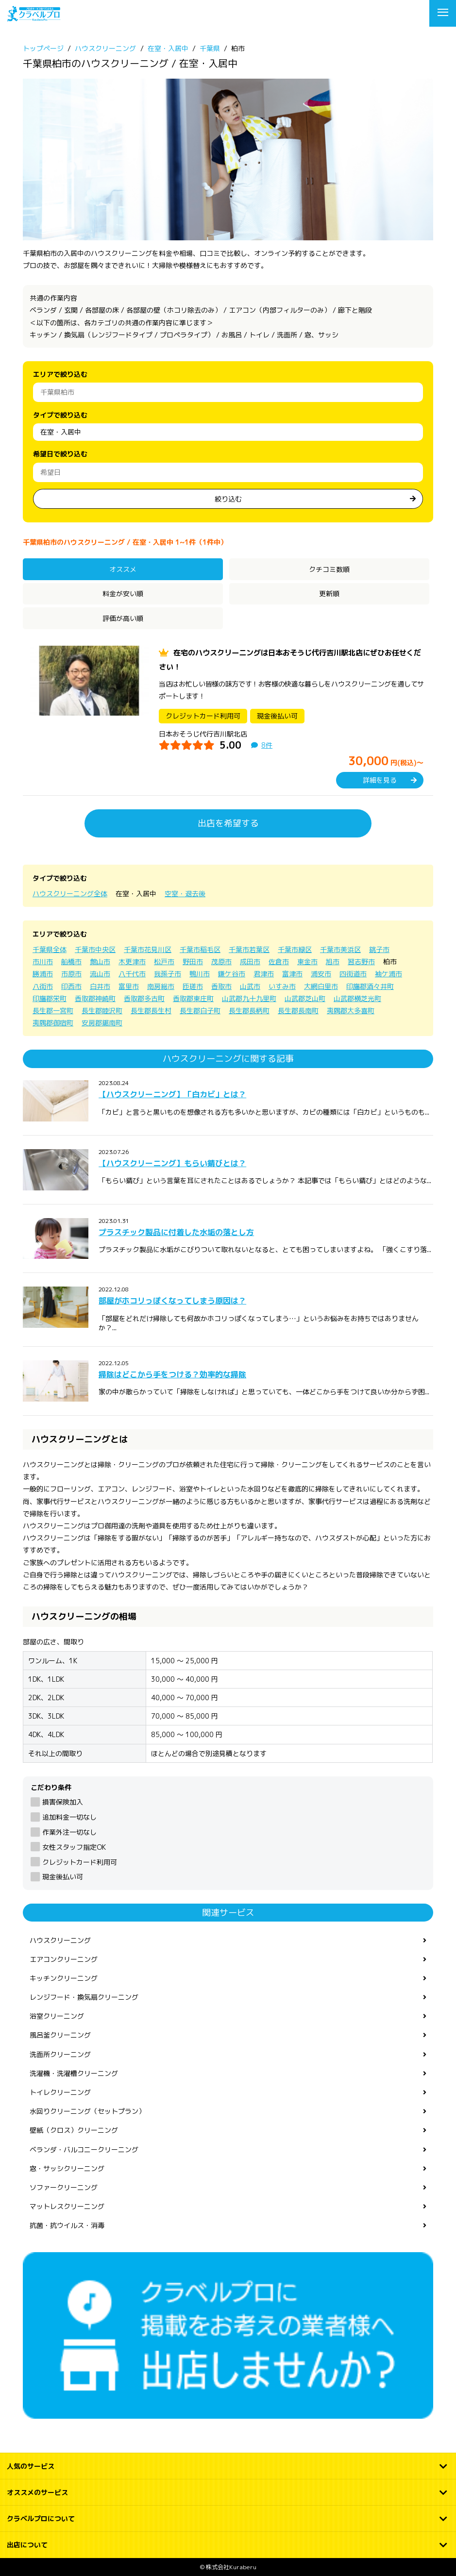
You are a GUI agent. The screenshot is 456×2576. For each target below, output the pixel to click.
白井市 (100, 986)
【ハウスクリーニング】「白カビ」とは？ (172, 1094)
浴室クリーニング (57, 2016)
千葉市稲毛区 (200, 949)
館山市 (100, 961)
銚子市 (379, 949)
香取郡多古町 (144, 998)
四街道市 (353, 973)
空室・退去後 (185, 893)
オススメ (122, 569)
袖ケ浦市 (388, 973)
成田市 (250, 961)
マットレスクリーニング (67, 2206)
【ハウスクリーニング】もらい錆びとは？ (172, 1163)
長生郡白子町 (200, 1010)
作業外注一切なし (69, 1832)
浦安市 (321, 973)
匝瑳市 (193, 986)
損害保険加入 (62, 1802)
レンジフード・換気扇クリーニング (84, 1997)
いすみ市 (282, 986)
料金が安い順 (122, 593)
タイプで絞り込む (60, 414)
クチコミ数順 (329, 569)
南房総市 (160, 986)
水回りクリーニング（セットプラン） (87, 2111)
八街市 (43, 986)
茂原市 (221, 961)
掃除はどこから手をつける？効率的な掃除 (172, 1374)
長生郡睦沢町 (102, 1010)
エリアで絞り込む (60, 374)
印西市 (71, 986)
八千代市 (132, 973)
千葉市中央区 (95, 949)
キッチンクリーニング (64, 1978)
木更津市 (132, 961)
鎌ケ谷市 (231, 973)
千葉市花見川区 (147, 949)
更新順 (329, 593)
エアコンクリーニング (64, 1959)
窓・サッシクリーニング (67, 2168)
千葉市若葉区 (249, 949)
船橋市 (71, 961)
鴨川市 (199, 973)
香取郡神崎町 (95, 998)
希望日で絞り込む (60, 453)
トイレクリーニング (60, 2092)
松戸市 (164, 961)
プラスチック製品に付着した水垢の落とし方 (176, 1232)
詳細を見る (380, 780)
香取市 (221, 986)
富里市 (128, 986)
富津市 (292, 973)
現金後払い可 (62, 1876)
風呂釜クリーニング (60, 2035)
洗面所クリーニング (60, 2054)
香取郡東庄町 (193, 998)
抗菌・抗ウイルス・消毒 (67, 2225)
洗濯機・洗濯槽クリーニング (74, 2073)
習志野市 (361, 961)
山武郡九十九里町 (249, 998)
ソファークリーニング (64, 2187)
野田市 (193, 961)
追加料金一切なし (69, 1817)
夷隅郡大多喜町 (350, 1010)
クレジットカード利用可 (79, 1862)
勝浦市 (43, 973)
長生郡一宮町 (53, 1010)
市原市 (71, 973)
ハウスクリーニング (60, 1940)
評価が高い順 (122, 618)
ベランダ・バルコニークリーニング (84, 2149)
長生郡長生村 (151, 1010)
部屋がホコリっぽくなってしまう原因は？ (172, 1300)
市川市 (43, 961)
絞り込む (228, 498)
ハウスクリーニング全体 (70, 893)
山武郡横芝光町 (357, 998)
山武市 (250, 986)
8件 (266, 745)
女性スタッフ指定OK (74, 1847)
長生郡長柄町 (249, 1010)
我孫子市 (167, 973)
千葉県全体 (50, 949)
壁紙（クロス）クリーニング (74, 2130)
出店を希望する (228, 823)
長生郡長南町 (298, 1010)
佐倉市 (279, 961)
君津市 (263, 973)
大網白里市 (321, 986)
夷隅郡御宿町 (53, 1022)
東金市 (307, 961)
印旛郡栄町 (50, 998)
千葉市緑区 (295, 949)
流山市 (100, 973)
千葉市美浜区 (340, 949)
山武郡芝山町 (305, 998)
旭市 (332, 961)
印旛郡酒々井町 (370, 986)
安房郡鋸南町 (102, 1022)
